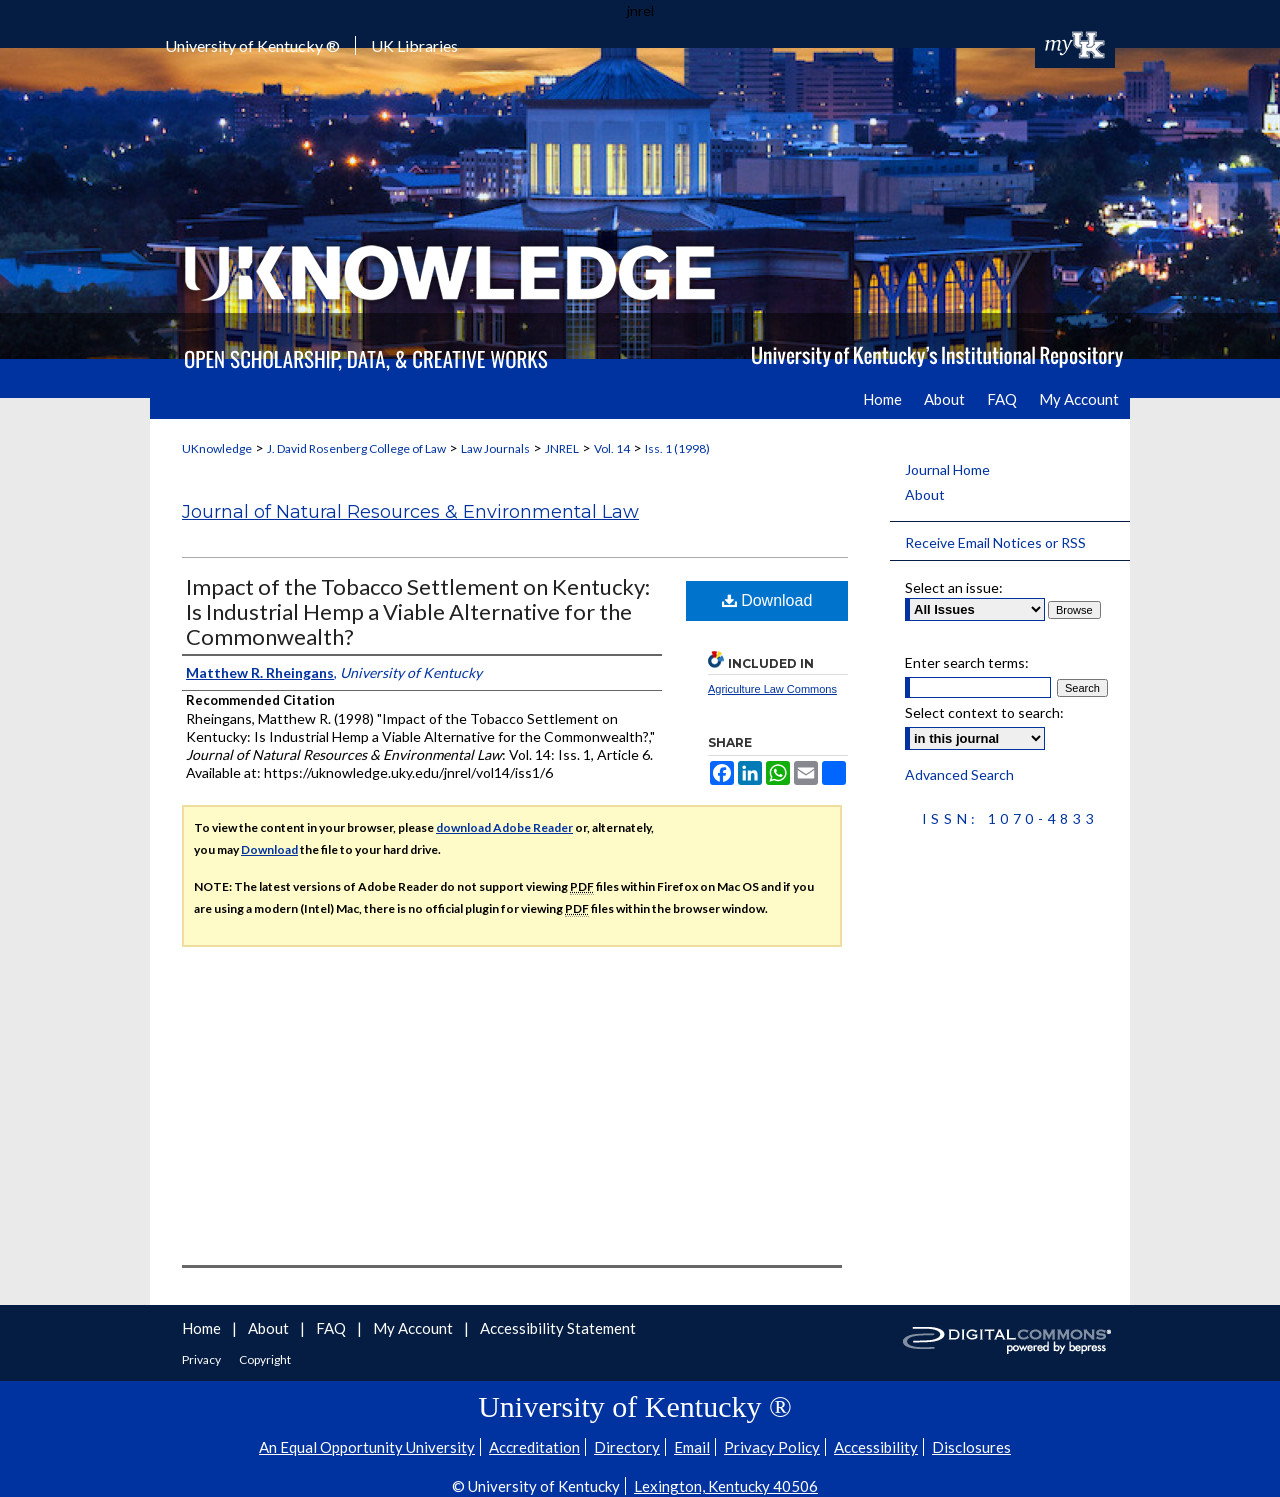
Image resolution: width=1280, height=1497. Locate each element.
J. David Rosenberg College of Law (356, 448)
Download (767, 600)
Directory (627, 1447)
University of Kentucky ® (252, 45)
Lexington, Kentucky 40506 (726, 1486)
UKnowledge (217, 448)
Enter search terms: (967, 662)
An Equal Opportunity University (367, 1447)
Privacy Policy (772, 1447)
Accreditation (534, 1447)
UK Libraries (414, 45)
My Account (414, 1328)
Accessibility (876, 1447)
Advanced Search (959, 774)
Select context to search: (984, 712)
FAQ (332, 1328)
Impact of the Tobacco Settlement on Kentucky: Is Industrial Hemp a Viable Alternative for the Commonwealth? (418, 611)
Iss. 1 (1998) (677, 448)
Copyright (265, 1359)
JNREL (562, 448)
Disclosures (971, 1447)
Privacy (202, 1359)
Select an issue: (954, 587)
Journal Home (947, 469)
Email (692, 1447)
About (925, 494)
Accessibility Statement (558, 1328)
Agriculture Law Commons (772, 689)
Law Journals (495, 448)
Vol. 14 (612, 448)
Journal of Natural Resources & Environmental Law (410, 512)
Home (203, 1328)
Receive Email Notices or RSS (995, 542)
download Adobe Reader (504, 827)
